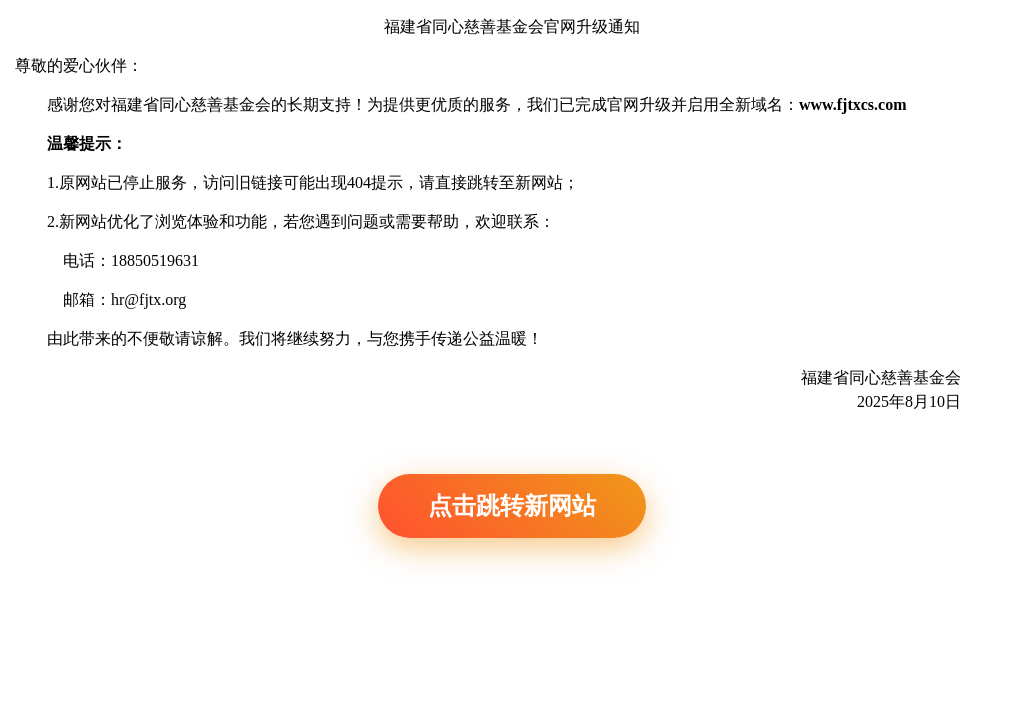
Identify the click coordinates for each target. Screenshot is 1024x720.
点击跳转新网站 (512, 506)
